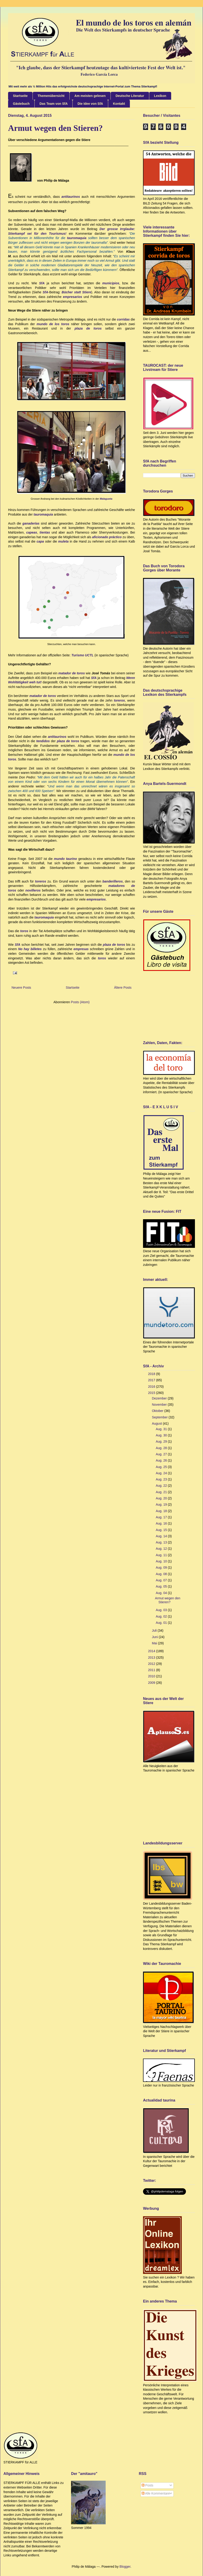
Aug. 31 (162, 1429)
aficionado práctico (107, 537)
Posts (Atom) (80, 1002)
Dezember (159, 1398)
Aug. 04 (162, 1593)
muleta (63, 541)
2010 (152, 1676)
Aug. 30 (162, 1435)
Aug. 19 (162, 1504)
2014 (152, 1651)
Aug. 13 (162, 1542)
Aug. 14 (162, 1536)
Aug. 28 (162, 1448)
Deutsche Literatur (130, 96)
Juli (155, 1630)
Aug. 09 (162, 1567)
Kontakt (119, 103)
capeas (31, 532)
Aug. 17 (162, 1517)
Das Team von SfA (53, 103)
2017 (152, 1380)
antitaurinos (70, 196)
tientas (45, 532)
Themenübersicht (51, 96)
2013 (152, 1657)
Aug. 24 (162, 1473)
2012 (152, 1664)
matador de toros (71, 673)
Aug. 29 (162, 1441)
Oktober (158, 1411)
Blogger (124, 2566)
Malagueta (106, 498)
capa (40, 541)
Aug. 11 (162, 1555)
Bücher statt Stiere (76, 292)
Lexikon (160, 96)
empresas (81, 949)
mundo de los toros (53, 324)
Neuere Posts (21, 987)
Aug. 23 (162, 1479)
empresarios (72, 297)
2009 (152, 1682)
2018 (152, 1374)
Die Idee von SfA (90, 103)
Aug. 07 (162, 1580)
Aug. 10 (162, 1561)
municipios (110, 283)
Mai (155, 1643)
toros (24, 931)
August (157, 1423)
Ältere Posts (122, 987)
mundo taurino (65, 859)
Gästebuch (21, 103)
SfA (42, 283)
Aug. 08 (162, 1574)
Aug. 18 (162, 1511)
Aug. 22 (162, 1485)
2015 (152, 1393)
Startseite (20, 96)
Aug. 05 (162, 1586)
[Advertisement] (169, 1007)
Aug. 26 (162, 1460)
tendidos (43, 741)
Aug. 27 (162, 1454)
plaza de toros (88, 328)
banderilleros (112, 881)
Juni (155, 1637)
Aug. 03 (162, 1610)
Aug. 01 (162, 1622)
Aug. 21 (162, 1492)
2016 (152, 1386)
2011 (152, 1670)
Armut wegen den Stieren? (55, 128)
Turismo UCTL (82, 655)
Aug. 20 (162, 1498)
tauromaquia (76, 238)
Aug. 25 (162, 1467)
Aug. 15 (162, 1530)
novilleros (33, 890)
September (160, 1417)
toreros (119, 700)
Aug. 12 (162, 1548)
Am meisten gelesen (90, 96)
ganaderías (30, 523)
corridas (123, 319)
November (159, 1404)
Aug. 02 (162, 1616)
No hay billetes (30, 949)
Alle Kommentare (156, 2493)
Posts (147, 2485)
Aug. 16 (162, 1523)
